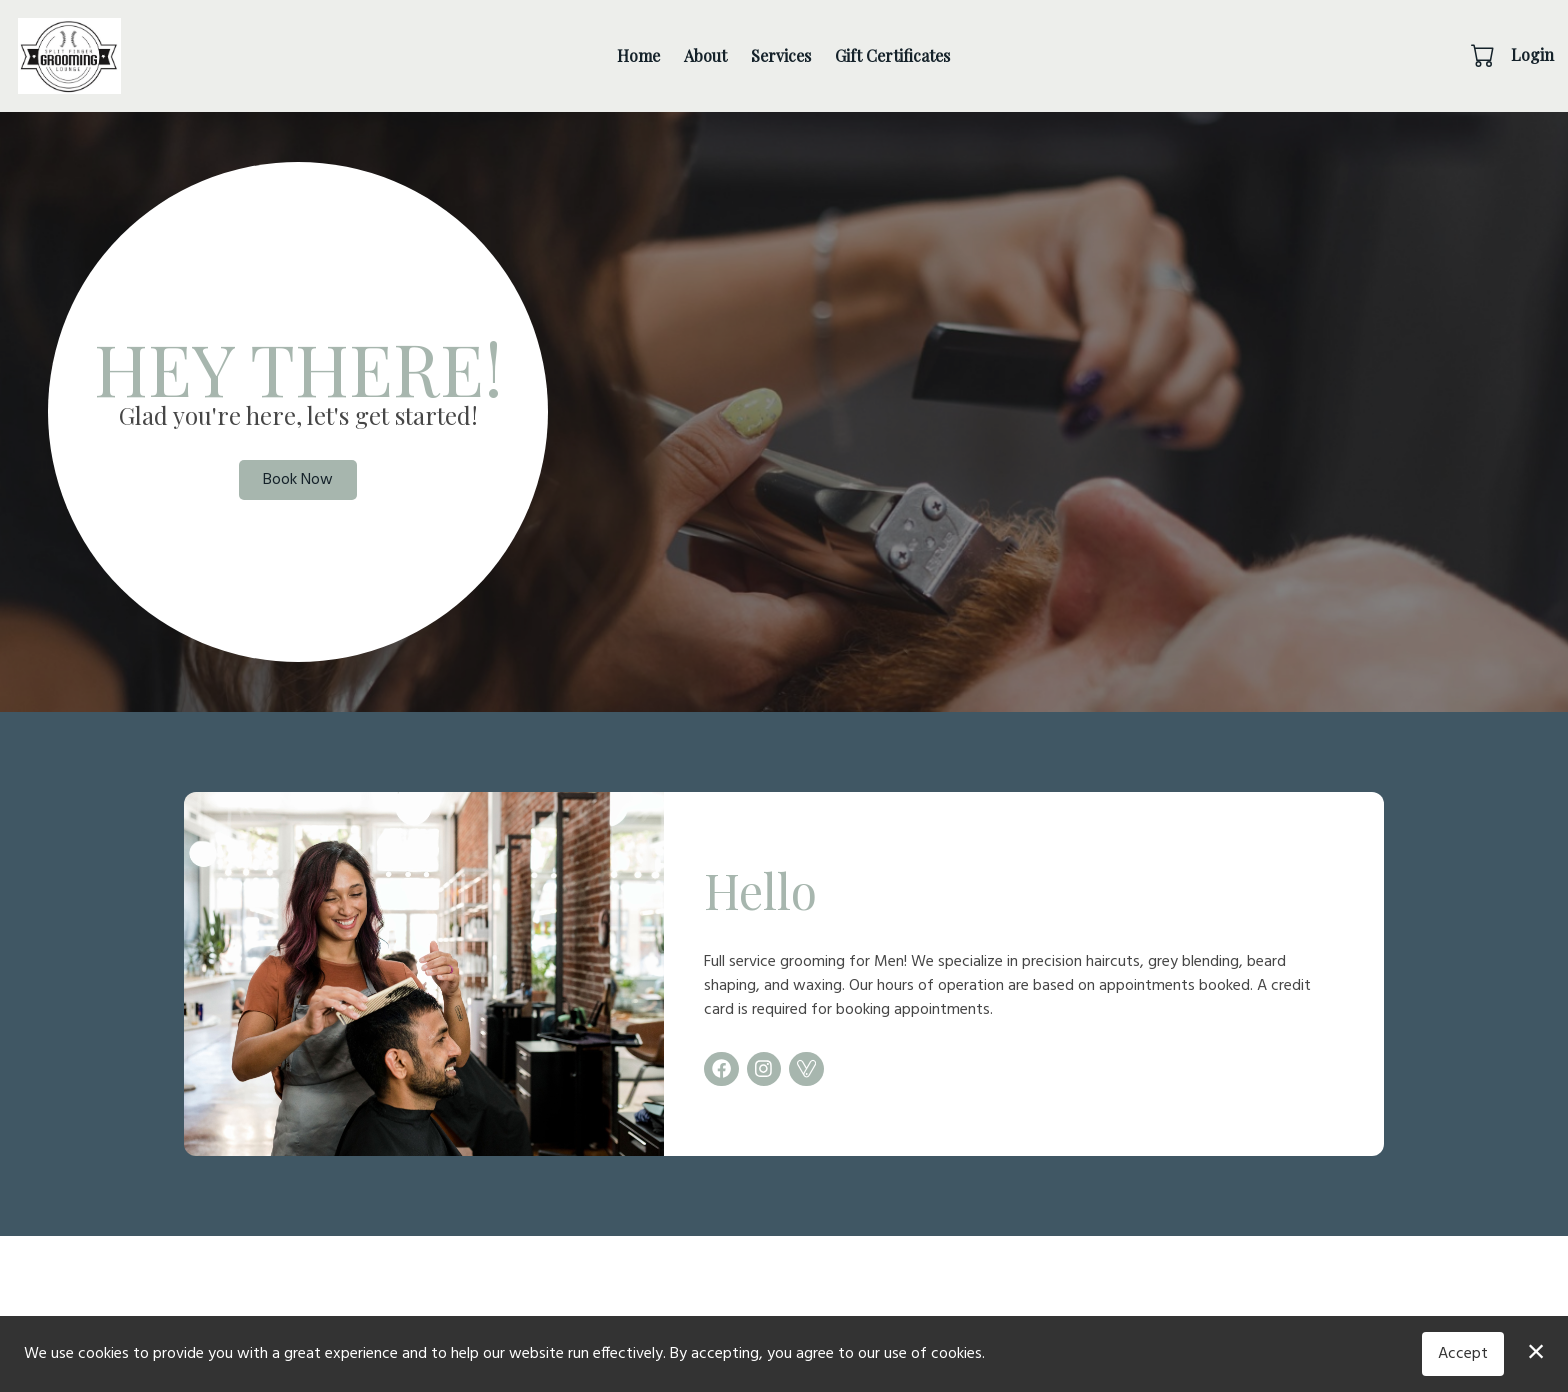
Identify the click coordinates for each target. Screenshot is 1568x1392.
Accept (1463, 1354)
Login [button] (1532, 54)
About (705, 55)
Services (781, 55)
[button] (1484, 55)
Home (638, 55)
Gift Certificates (892, 55)
